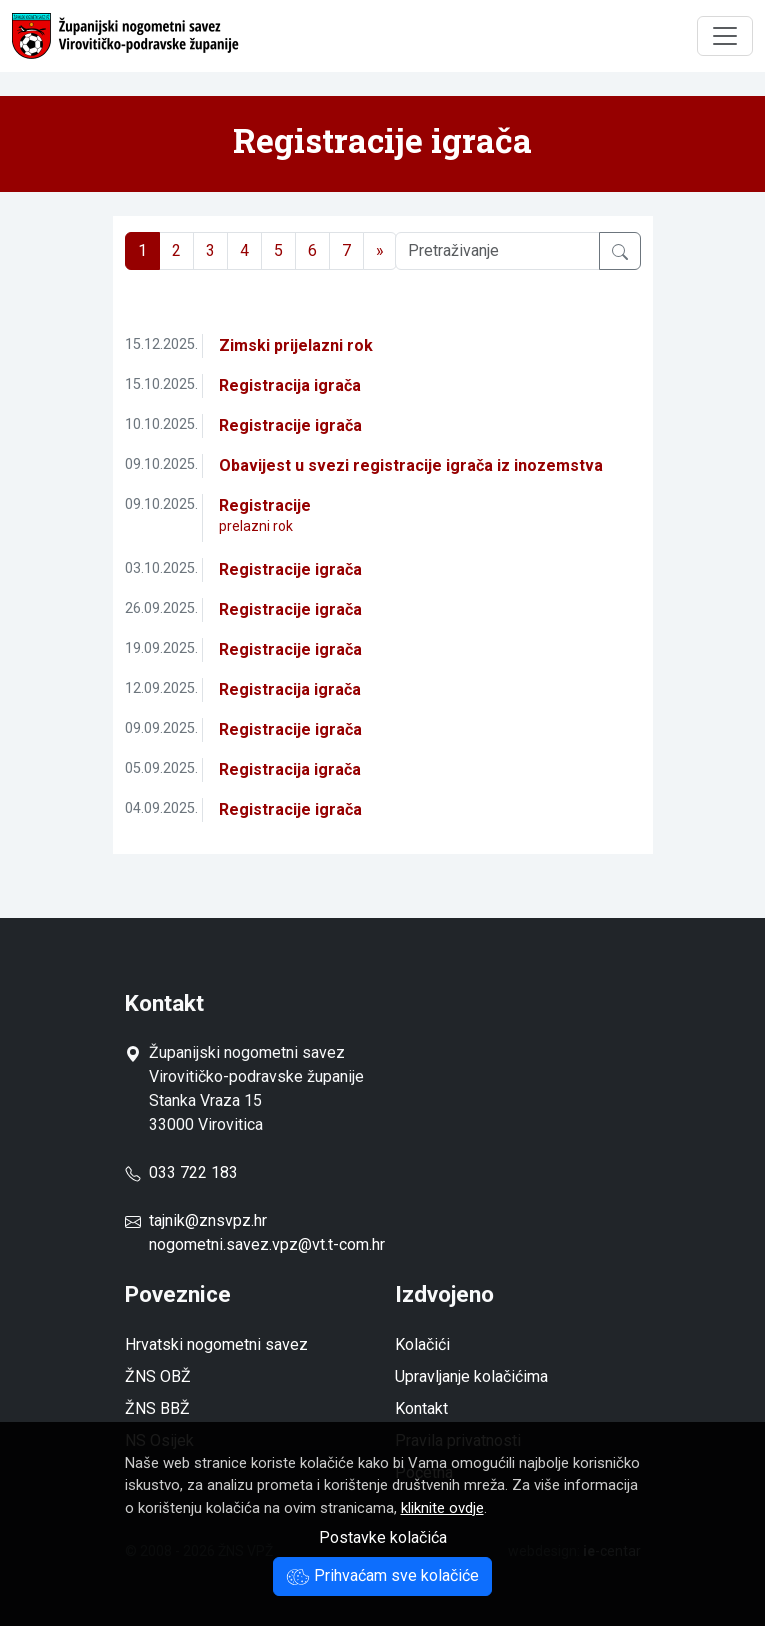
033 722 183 (181, 1172)
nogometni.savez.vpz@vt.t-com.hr (267, 1244)
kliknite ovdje (442, 1508)
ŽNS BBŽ (157, 1408)
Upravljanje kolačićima (471, 1376)
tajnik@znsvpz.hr (208, 1220)
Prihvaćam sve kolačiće (382, 1575)
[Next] (380, 251)
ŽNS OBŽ (158, 1376)
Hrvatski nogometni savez (216, 1344)
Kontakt (421, 1408)
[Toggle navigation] (725, 36)
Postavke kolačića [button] (383, 1537)
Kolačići (422, 1344)
